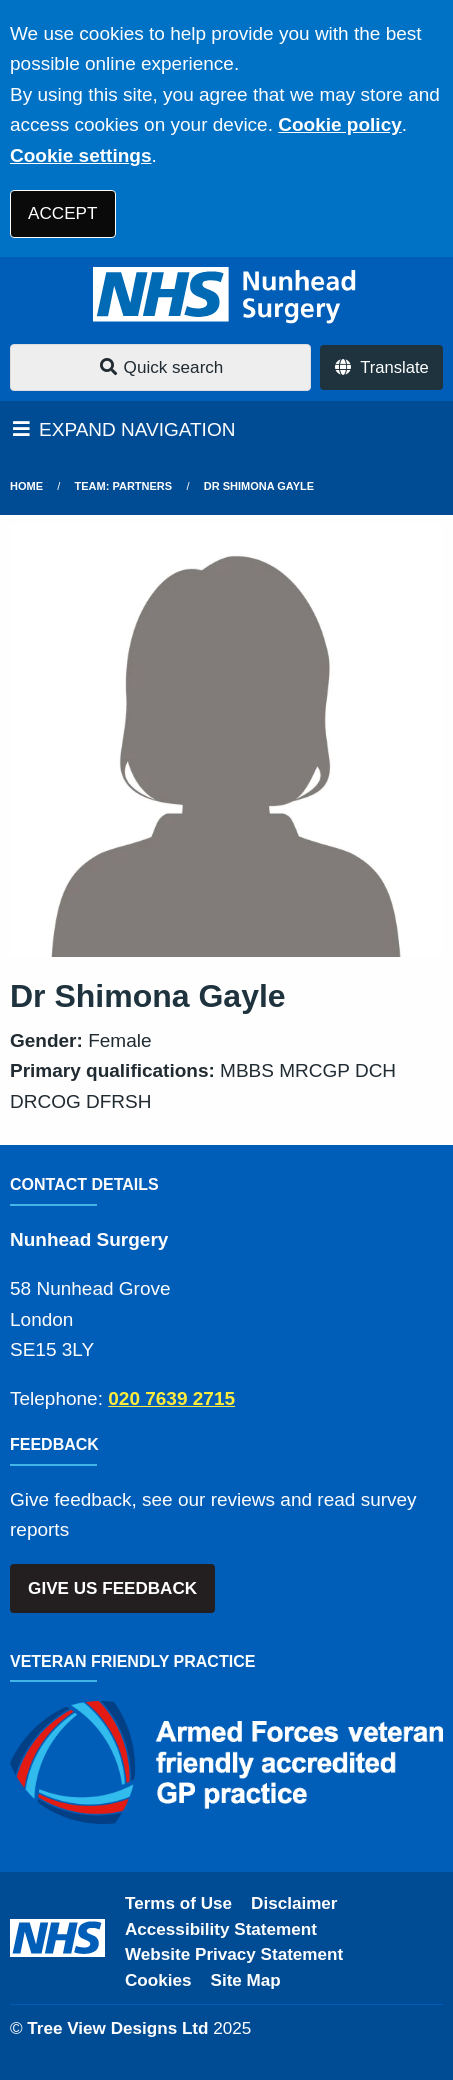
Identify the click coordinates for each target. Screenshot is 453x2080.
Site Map (246, 1980)
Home (26, 486)
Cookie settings (80, 155)
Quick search (161, 367)
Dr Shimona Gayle (259, 486)
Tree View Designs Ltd (117, 2028)
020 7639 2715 (171, 1398)
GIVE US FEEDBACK (112, 1588)
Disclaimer (294, 1903)
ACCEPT (62, 213)
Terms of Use (178, 1903)
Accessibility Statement (221, 1929)
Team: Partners (124, 486)
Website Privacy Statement (234, 1954)
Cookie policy (340, 124)
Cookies (158, 1980)
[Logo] (226, 295)
